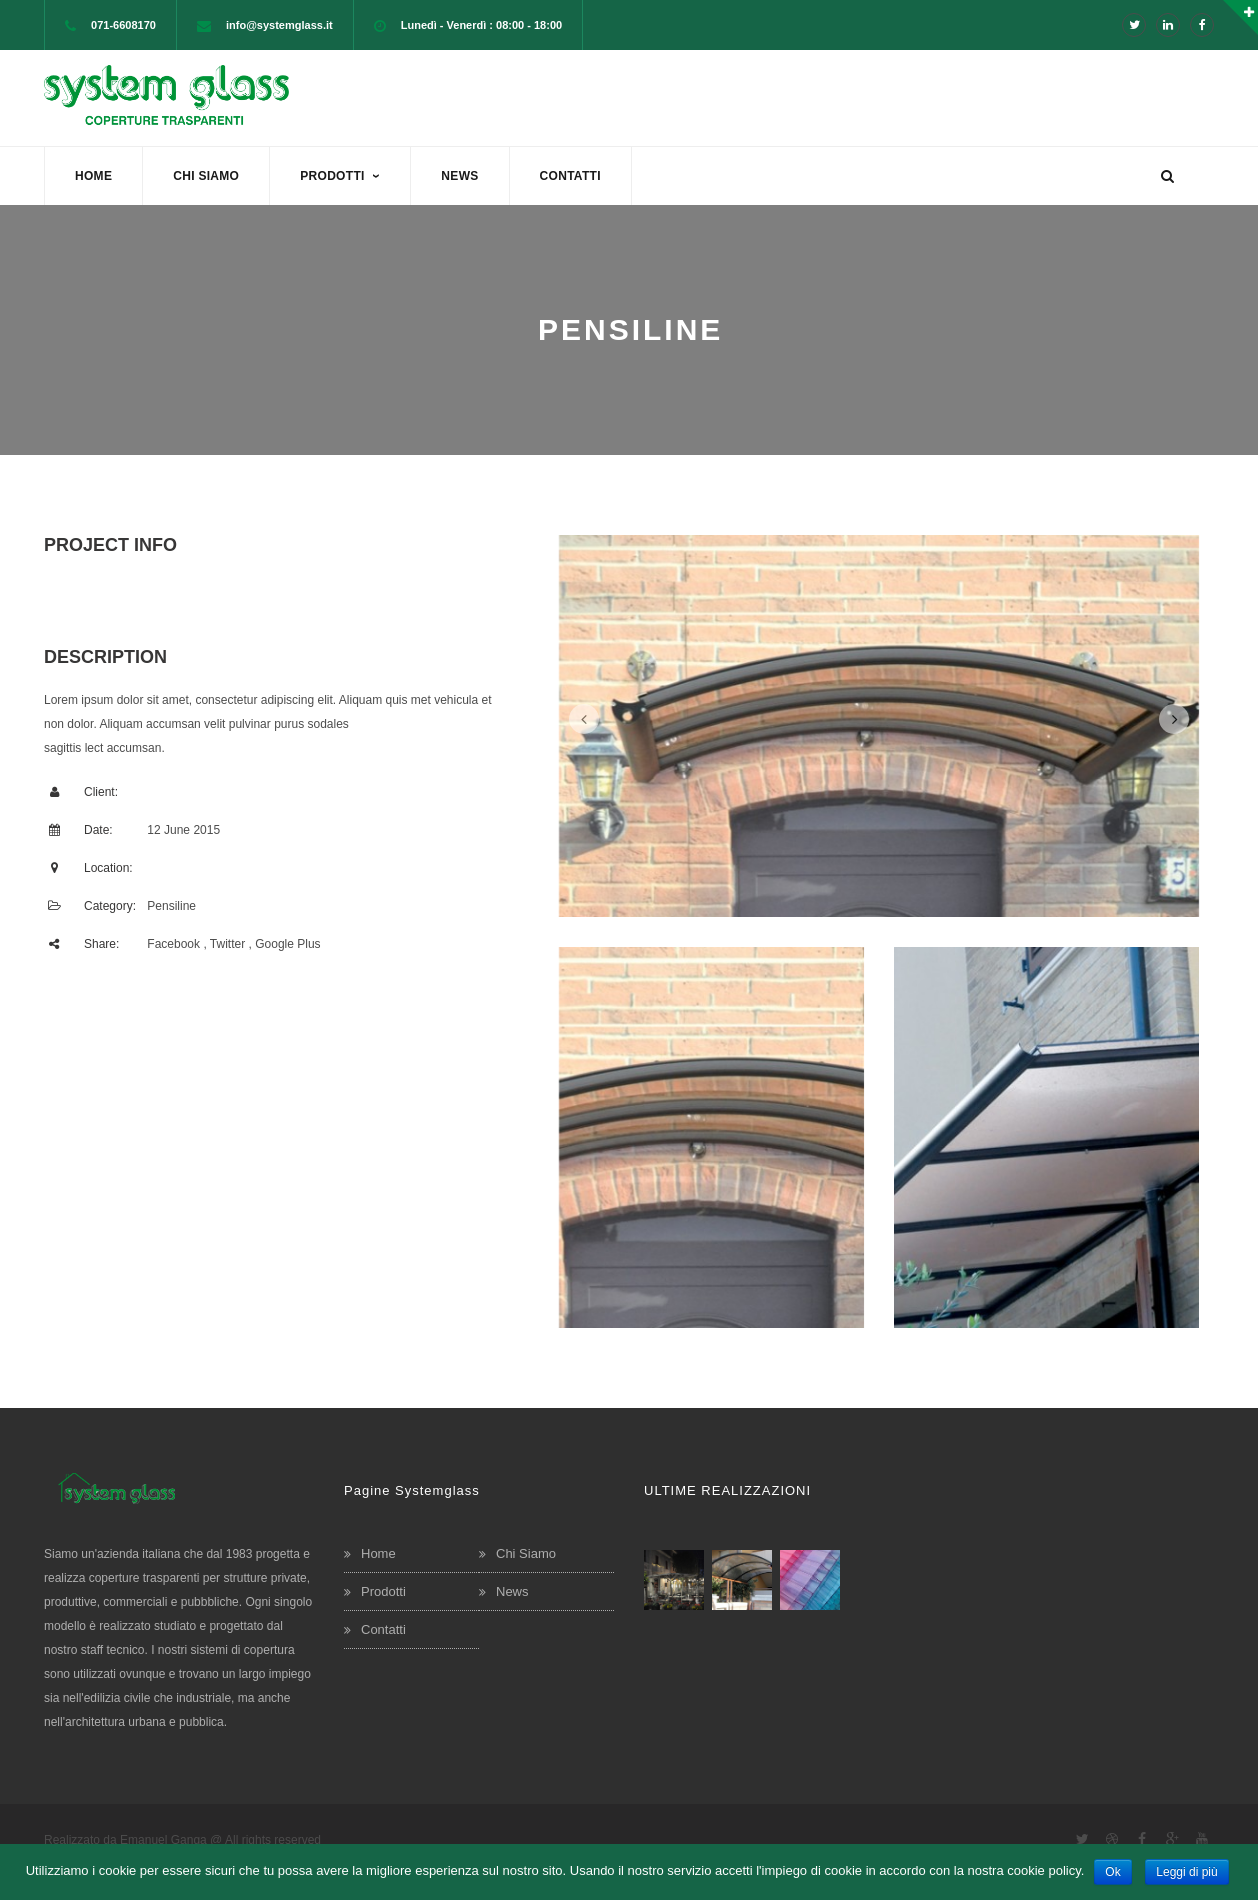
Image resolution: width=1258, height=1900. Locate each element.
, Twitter (224, 944)
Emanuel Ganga (163, 1840)
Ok (1112, 1872)
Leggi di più (1186, 1872)
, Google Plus (285, 944)
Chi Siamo (526, 1553)
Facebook (173, 944)
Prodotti (383, 1591)
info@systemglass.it (279, 25)
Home (378, 1553)
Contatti (383, 1629)
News (512, 1591)
